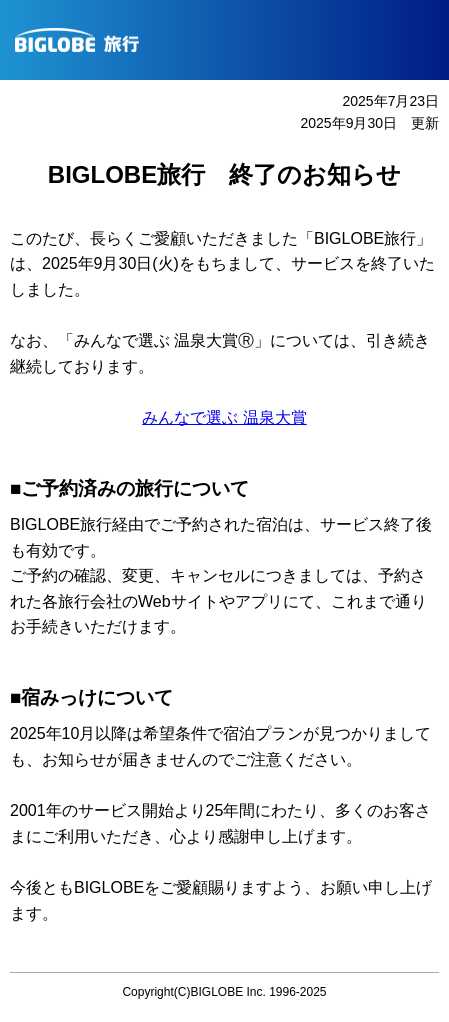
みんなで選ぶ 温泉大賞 (224, 417)
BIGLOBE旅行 (232, 40)
